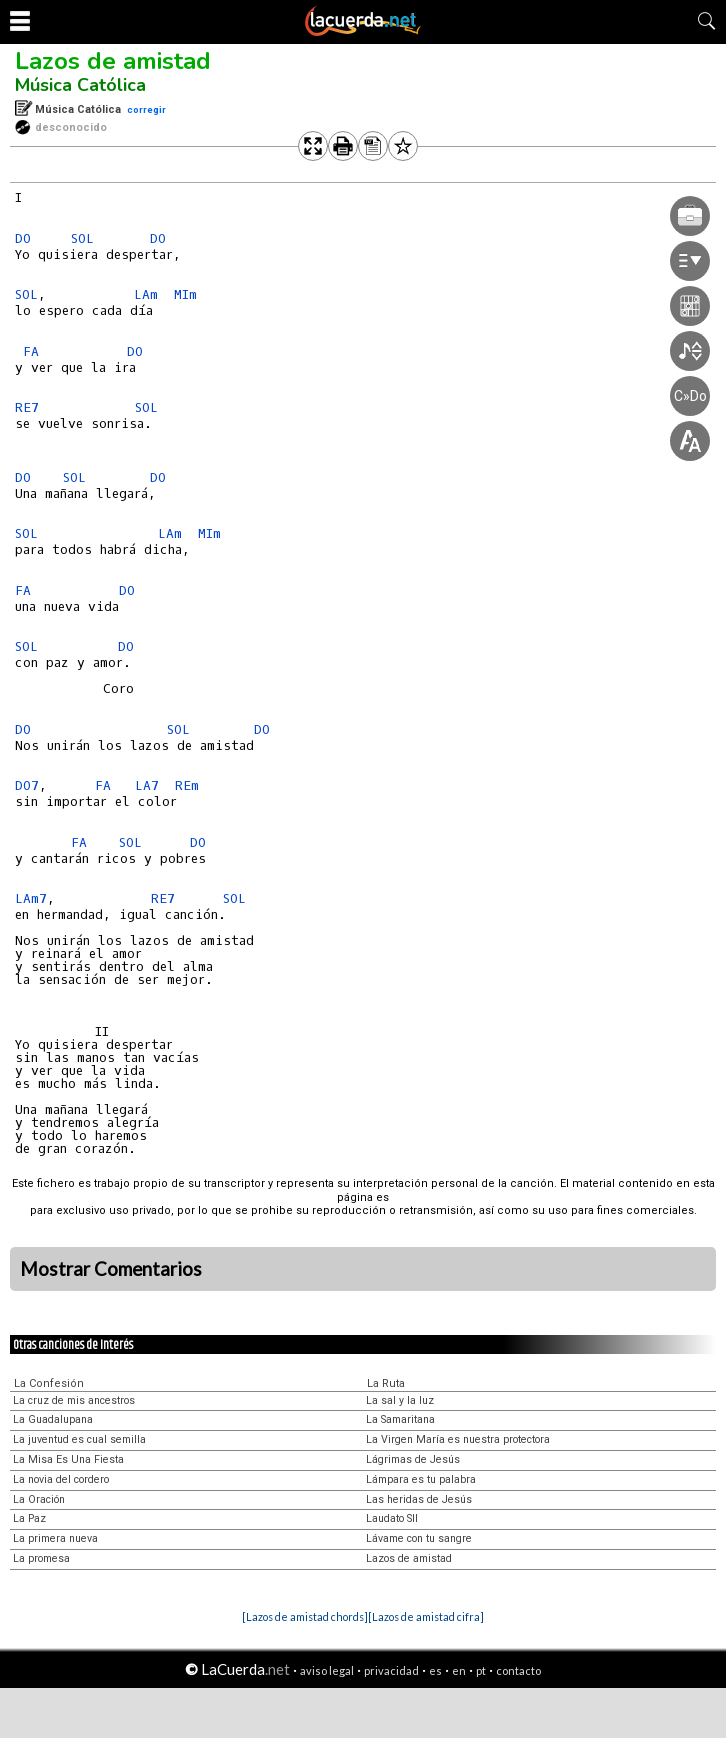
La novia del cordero (61, 1479)
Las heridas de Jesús (419, 1499)
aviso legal (327, 1670)
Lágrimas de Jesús (413, 1459)
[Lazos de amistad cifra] (426, 1616)
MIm (185, 294)
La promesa (41, 1558)
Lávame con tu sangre (419, 1538)
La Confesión (49, 1383)
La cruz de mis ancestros (74, 1400)
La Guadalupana (53, 1419)
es (435, 1670)
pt (481, 1670)
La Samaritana (400, 1419)
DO (23, 238)
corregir (146, 109)
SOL (82, 238)
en (459, 1670)
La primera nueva (55, 1538)
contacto (518, 1670)
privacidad (391, 1670)
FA (31, 351)
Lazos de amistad (113, 61)
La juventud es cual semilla (79, 1439)
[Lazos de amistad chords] (305, 1616)
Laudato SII (392, 1518)
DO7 (27, 785)
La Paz (29, 1518)
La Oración (39, 1499)
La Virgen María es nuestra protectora (458, 1439)
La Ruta (386, 1383)
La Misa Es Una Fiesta (68, 1459)
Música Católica (80, 85)
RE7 (27, 407)
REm (187, 785)
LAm (146, 294)
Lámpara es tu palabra (421, 1479)
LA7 (147, 785)
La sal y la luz (400, 1400)
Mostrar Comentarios (111, 1269)
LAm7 (31, 898)
